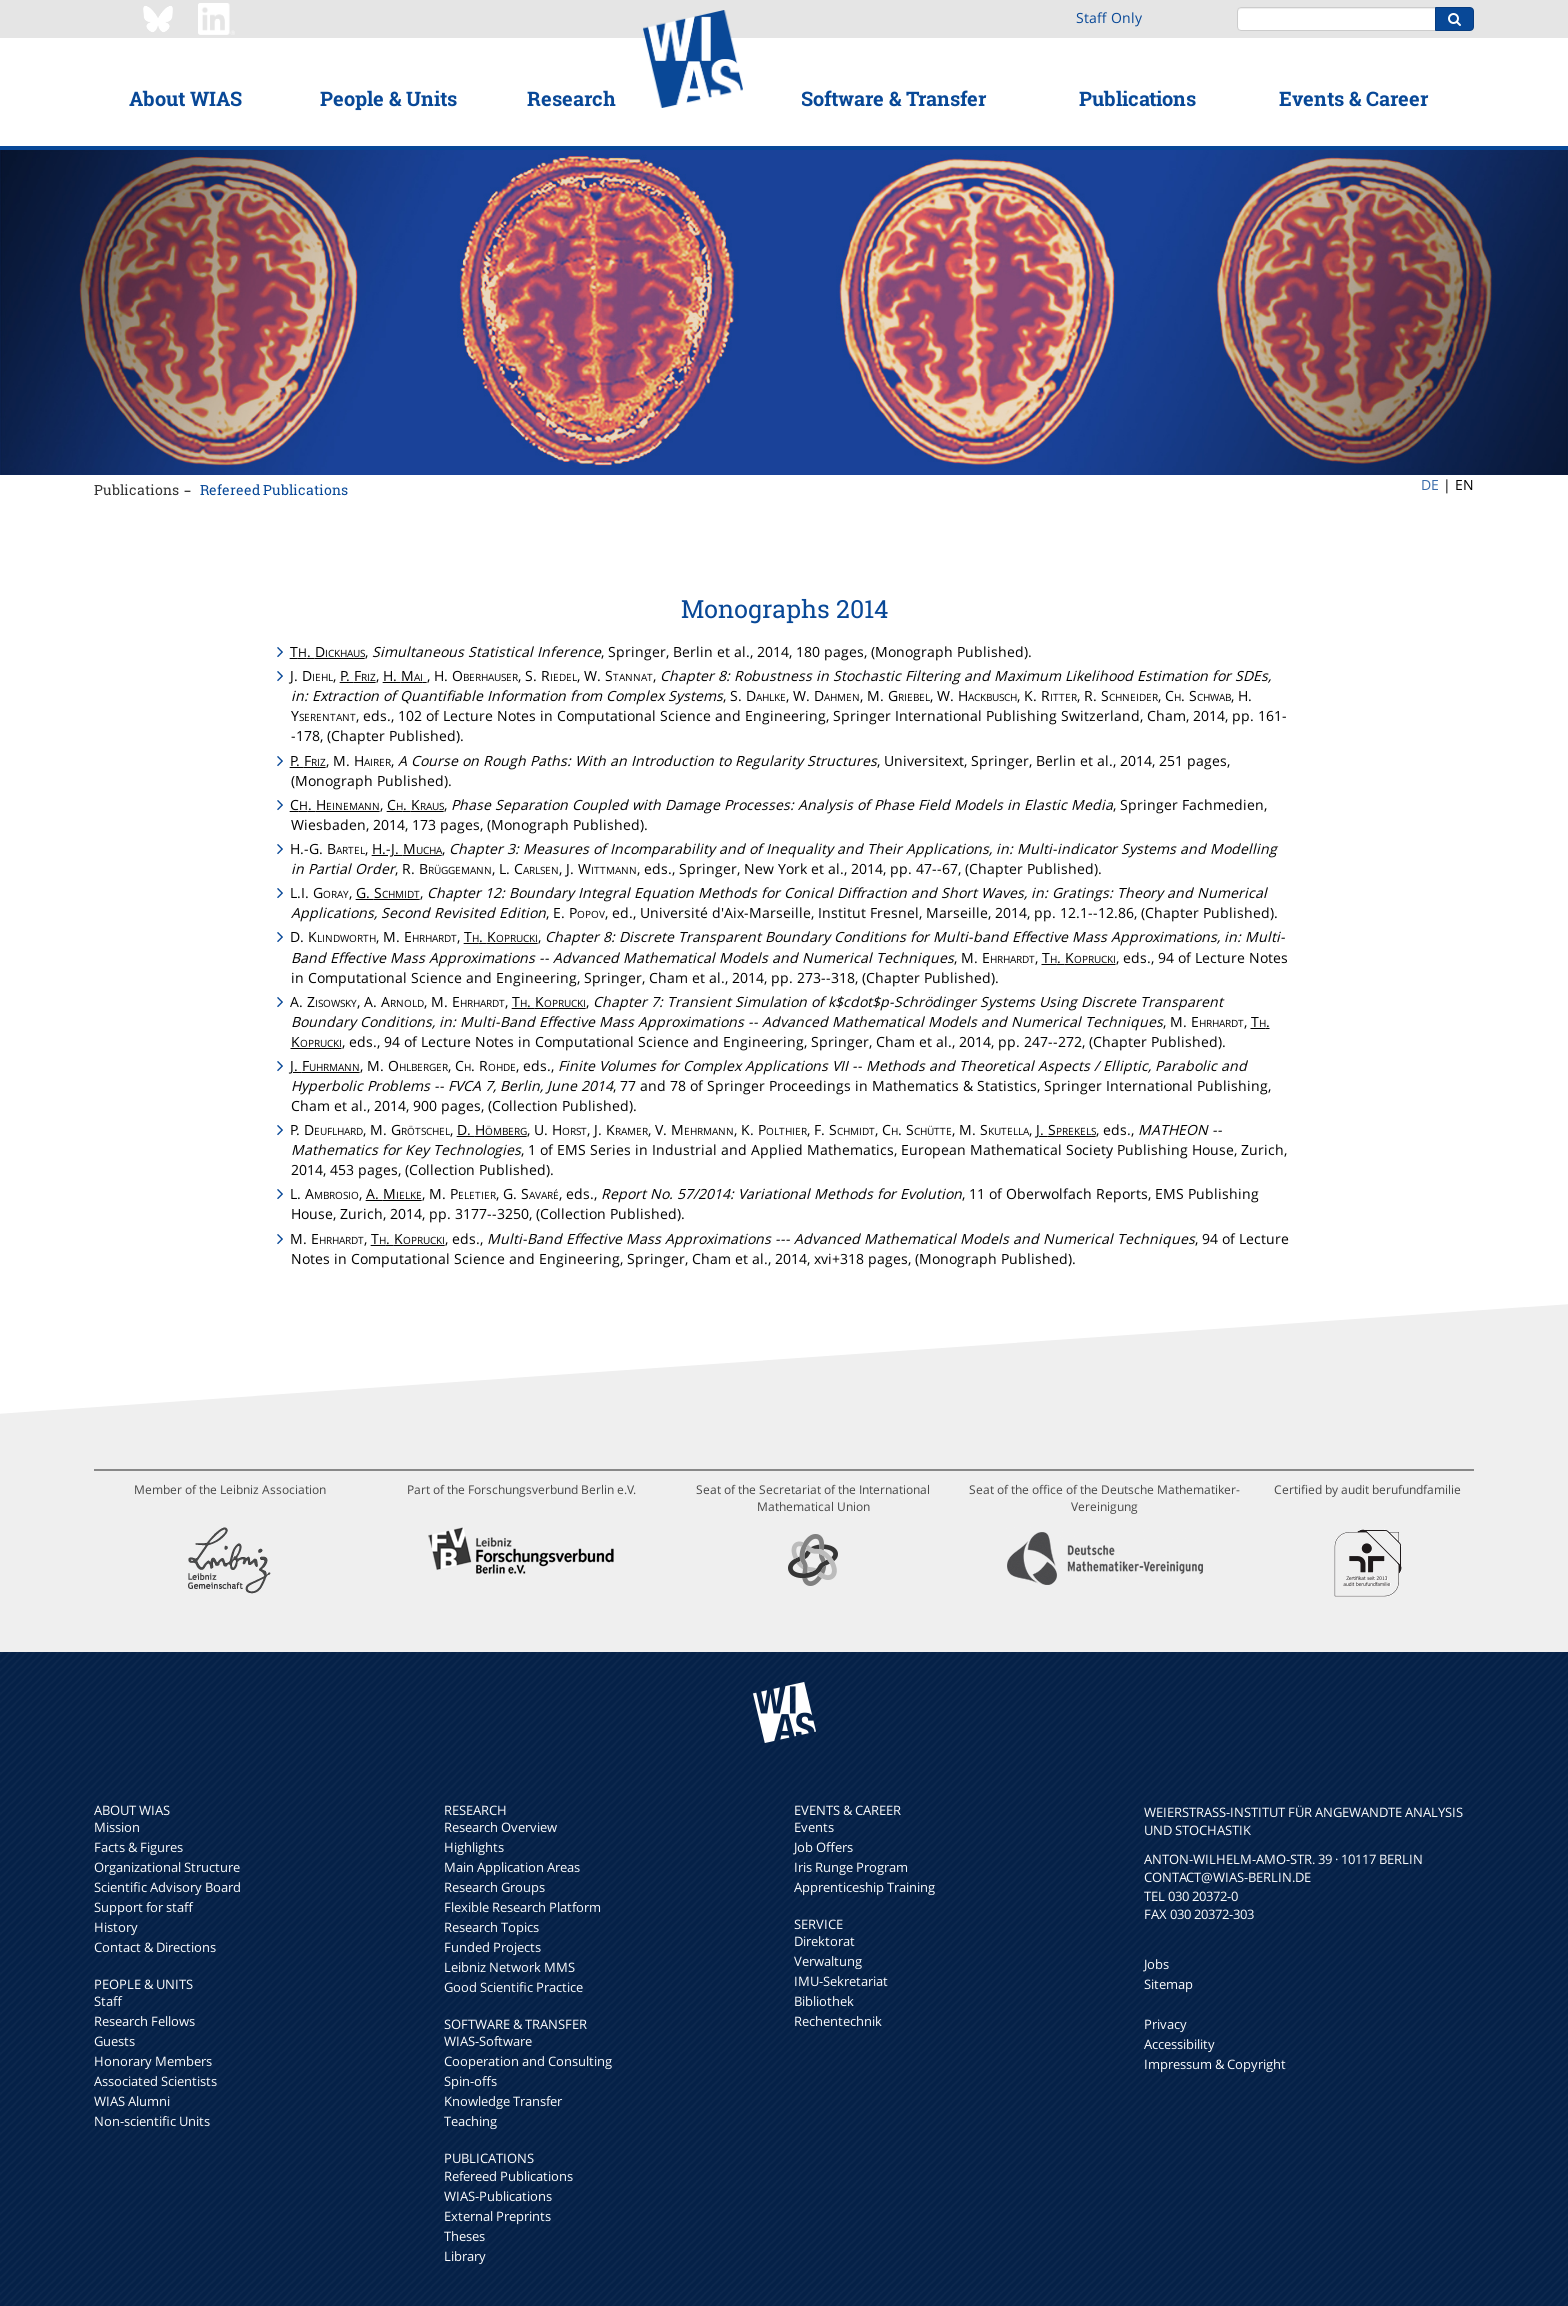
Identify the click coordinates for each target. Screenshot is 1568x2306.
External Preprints (497, 2216)
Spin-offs (470, 2081)
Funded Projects (492, 1947)
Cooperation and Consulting (528, 2061)
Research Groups (494, 1887)
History (116, 1927)
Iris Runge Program (851, 1867)
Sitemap (1168, 1984)
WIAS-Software (488, 2041)
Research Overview (500, 1827)
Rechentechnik (838, 2021)
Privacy (1165, 2024)
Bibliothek (824, 2001)
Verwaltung (828, 1961)
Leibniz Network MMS (509, 1967)
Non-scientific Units (152, 2121)
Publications (1137, 98)
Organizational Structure (167, 1867)
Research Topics (491, 1927)
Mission (117, 1827)
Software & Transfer (893, 98)
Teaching (470, 2121)
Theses (464, 2236)
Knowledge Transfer (503, 2101)
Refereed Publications (274, 489)
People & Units (388, 98)
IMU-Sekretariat (841, 1981)
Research (571, 98)
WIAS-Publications (498, 2196)
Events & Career (1353, 98)
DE (1430, 484)
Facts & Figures (138, 1847)
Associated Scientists (155, 2081)
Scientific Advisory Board (167, 1887)
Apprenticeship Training (864, 1887)
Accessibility (1179, 2044)
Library (465, 2256)
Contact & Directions (155, 1947)
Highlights (474, 1847)
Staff (108, 2001)
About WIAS (185, 98)
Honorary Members (153, 2061)
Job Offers (823, 1847)
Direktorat (824, 1941)
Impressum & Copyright (1215, 2064)
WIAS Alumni (132, 2101)
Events (814, 1827)
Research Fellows (144, 2021)
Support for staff (143, 1907)
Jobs (1156, 1964)
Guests (114, 2041)
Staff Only (1109, 17)
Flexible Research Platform (522, 1907)
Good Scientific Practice (513, 1987)
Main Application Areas (512, 1867)
